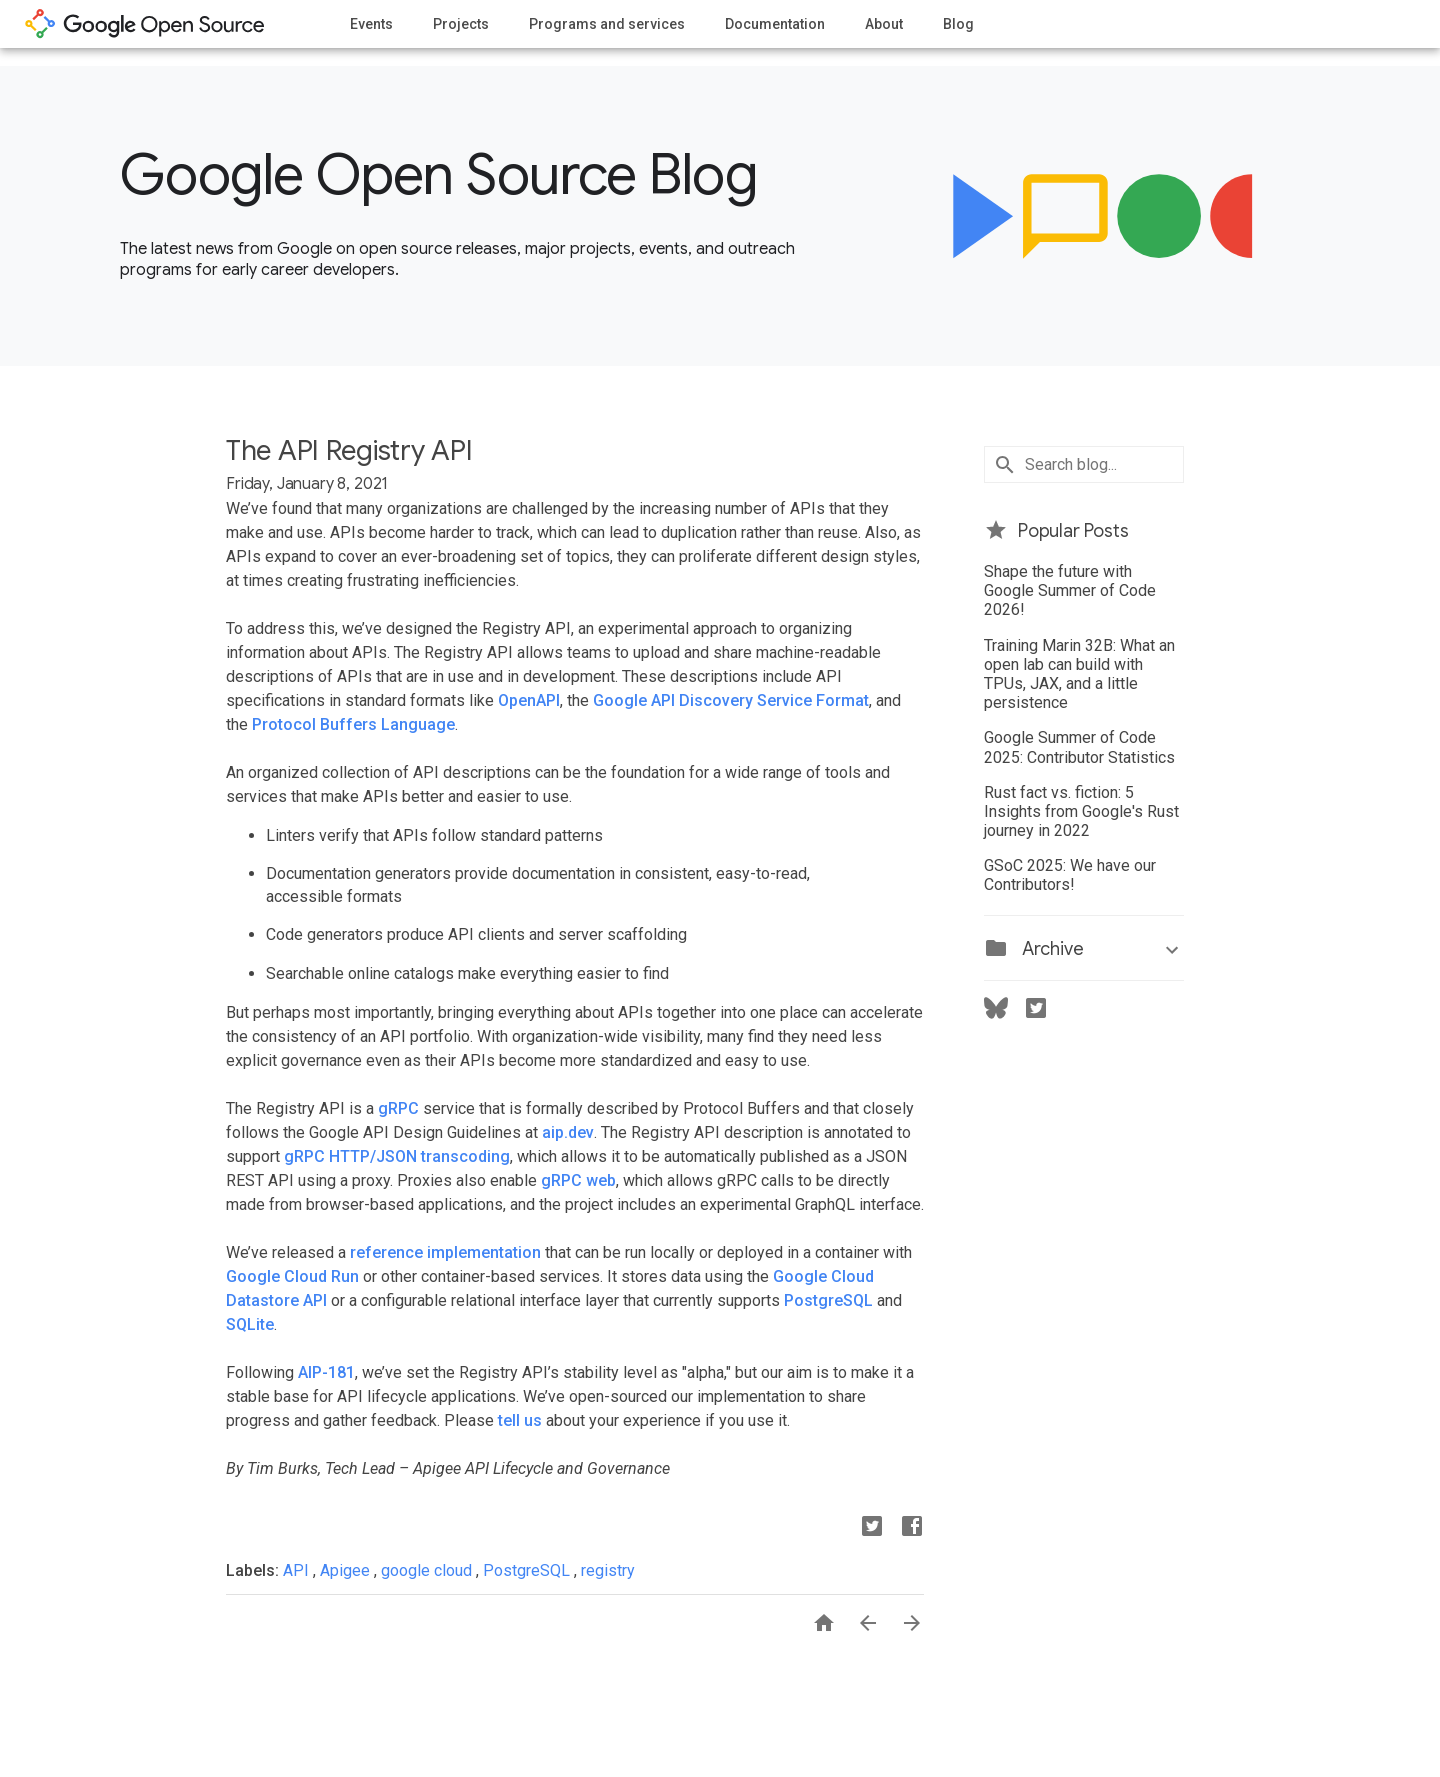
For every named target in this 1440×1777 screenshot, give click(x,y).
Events (371, 24)
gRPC (398, 1108)
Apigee (347, 1570)
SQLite (250, 1324)
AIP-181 (326, 1372)
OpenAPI (529, 700)
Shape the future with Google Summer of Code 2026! (1070, 590)
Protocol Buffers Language (353, 724)
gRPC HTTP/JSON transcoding (397, 1156)
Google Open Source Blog (438, 175)
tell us (520, 1420)
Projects (461, 24)
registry (608, 1570)
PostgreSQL (828, 1300)
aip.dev (568, 1132)
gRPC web (578, 1180)
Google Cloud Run (292, 1276)
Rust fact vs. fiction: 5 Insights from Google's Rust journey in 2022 (1081, 811)
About (884, 24)
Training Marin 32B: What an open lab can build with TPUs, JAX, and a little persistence (1079, 674)
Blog (958, 24)
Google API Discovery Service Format (731, 700)
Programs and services (607, 24)
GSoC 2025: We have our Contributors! (1070, 875)
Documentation (775, 24)
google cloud (428, 1570)
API (298, 1570)
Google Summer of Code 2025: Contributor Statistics (1079, 747)
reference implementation (445, 1252)
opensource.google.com (145, 24)
